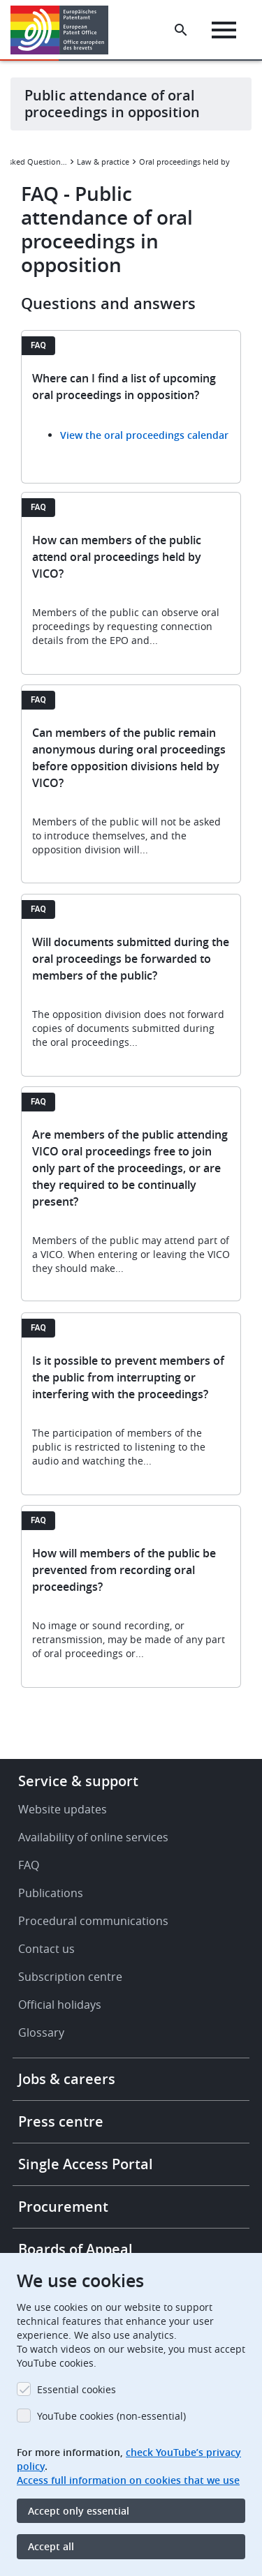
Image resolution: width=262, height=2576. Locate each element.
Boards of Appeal (75, 2249)
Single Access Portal (85, 2164)
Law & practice (103, 161)
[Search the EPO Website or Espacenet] (181, 30)
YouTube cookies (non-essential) (111, 2416)
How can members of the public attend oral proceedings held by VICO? (116, 556)
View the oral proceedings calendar (144, 435)
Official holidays (59, 2004)
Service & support (78, 1781)
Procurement (63, 2206)
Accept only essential (78, 2510)
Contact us (46, 1948)
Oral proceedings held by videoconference (191, 161)
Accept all (51, 2546)
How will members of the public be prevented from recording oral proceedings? (124, 1569)
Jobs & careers (66, 2078)
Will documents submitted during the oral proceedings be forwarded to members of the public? (130, 958)
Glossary (41, 2032)
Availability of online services (93, 1837)
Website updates (62, 1809)
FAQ (28, 1865)
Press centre (60, 2121)
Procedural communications (93, 1921)
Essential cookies (76, 2389)
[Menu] (224, 30)
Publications (50, 1893)
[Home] (64, 30)
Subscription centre (70, 1976)
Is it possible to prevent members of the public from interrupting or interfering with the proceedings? (128, 1377)
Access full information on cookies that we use (128, 2480)
